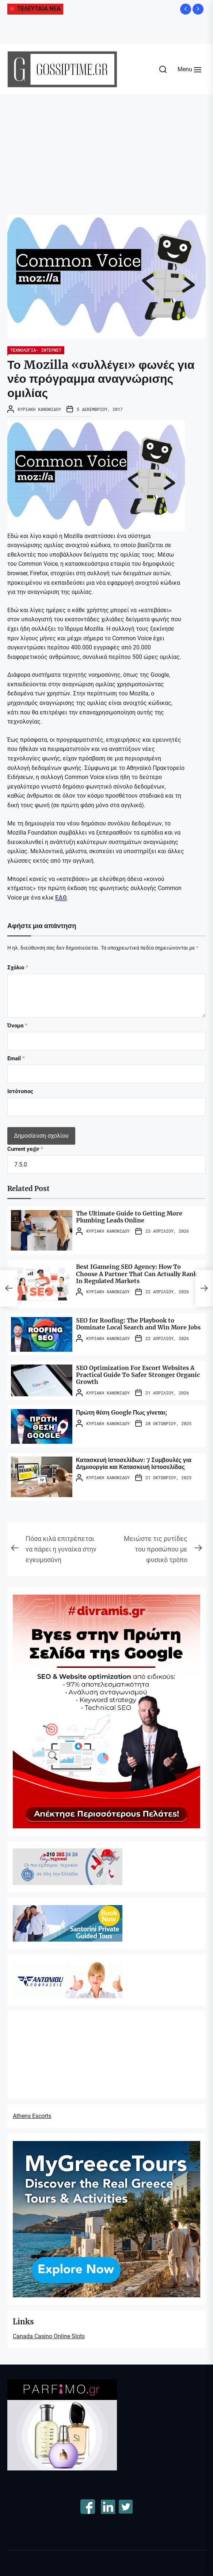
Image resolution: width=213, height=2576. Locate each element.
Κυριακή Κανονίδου (39, 409)
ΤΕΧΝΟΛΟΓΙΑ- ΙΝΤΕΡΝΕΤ (35, 350)
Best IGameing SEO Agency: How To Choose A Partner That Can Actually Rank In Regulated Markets (136, 1273)
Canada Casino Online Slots (49, 2336)
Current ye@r (25, 1149)
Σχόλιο (17, 967)
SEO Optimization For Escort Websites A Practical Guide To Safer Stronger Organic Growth (138, 1374)
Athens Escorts (32, 2116)
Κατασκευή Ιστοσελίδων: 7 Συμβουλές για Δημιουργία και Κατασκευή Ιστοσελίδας (133, 1463)
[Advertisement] (106, 149)
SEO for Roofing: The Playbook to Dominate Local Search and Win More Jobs (138, 1324)
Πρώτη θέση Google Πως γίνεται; (121, 1412)
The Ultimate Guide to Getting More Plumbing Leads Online (129, 1217)
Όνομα (17, 1025)
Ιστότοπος (20, 1091)
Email (16, 1058)
